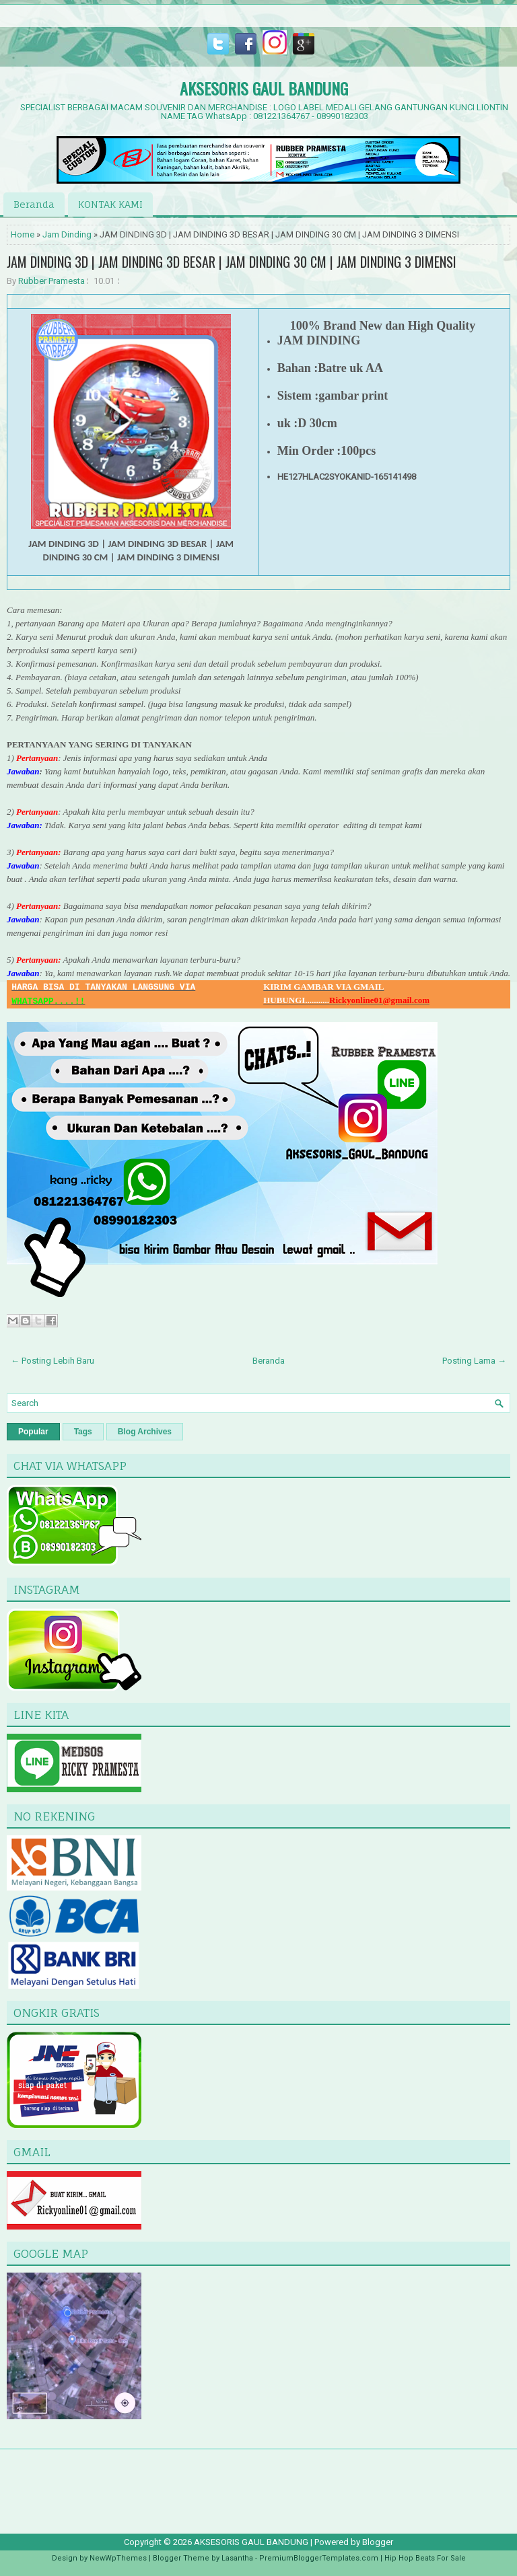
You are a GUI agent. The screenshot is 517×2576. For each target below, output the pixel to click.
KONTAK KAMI (110, 204)
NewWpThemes (118, 2558)
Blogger (377, 2542)
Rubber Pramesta (51, 281)
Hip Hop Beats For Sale (425, 2558)
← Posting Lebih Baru (52, 1361)
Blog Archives (145, 1431)
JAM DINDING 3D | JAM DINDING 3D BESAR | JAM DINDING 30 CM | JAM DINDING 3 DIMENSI (231, 261)
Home (22, 234)
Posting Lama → (474, 1361)
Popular (33, 1431)
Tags (83, 1431)
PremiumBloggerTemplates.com (318, 2558)
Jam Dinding (67, 234)
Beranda (34, 204)
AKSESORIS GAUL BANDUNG (264, 88)
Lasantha (237, 2558)
